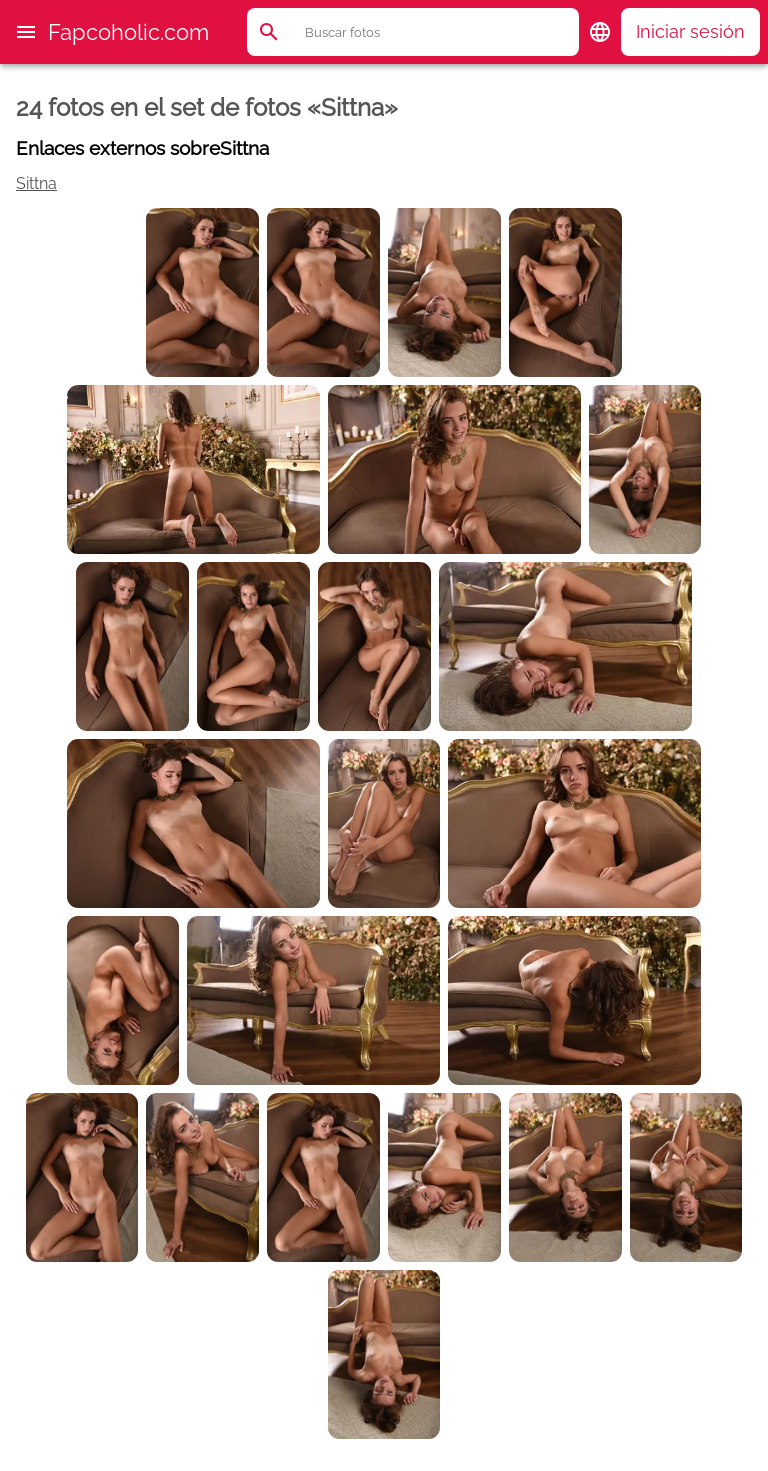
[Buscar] (441, 32)
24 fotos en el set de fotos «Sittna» (207, 107)
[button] (26, 32)
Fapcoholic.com (128, 32)
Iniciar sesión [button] (690, 31)
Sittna (36, 183)
